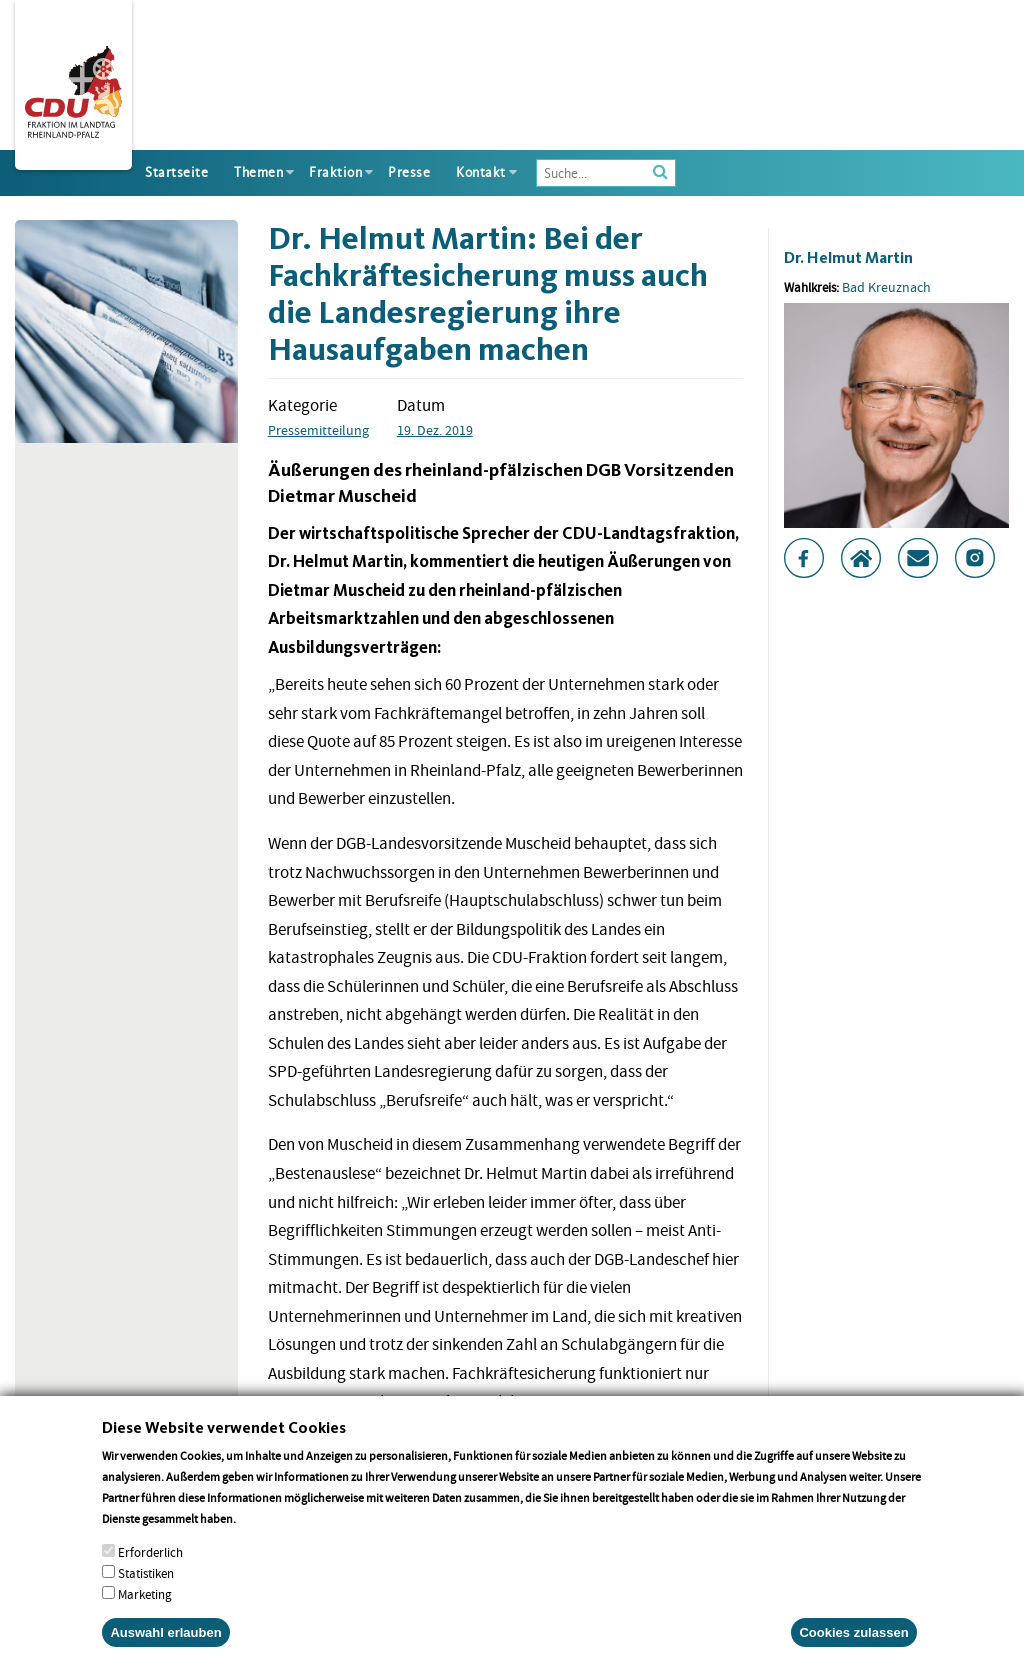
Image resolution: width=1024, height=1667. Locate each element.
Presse (409, 172)
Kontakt (481, 172)
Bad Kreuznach (886, 287)
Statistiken (146, 1598)
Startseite (176, 172)
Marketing (145, 1619)
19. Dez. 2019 (435, 430)
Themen (258, 172)
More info (264, 1543)
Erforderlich (150, 1577)
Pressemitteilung (318, 430)
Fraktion (335, 172)
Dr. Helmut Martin (848, 257)
